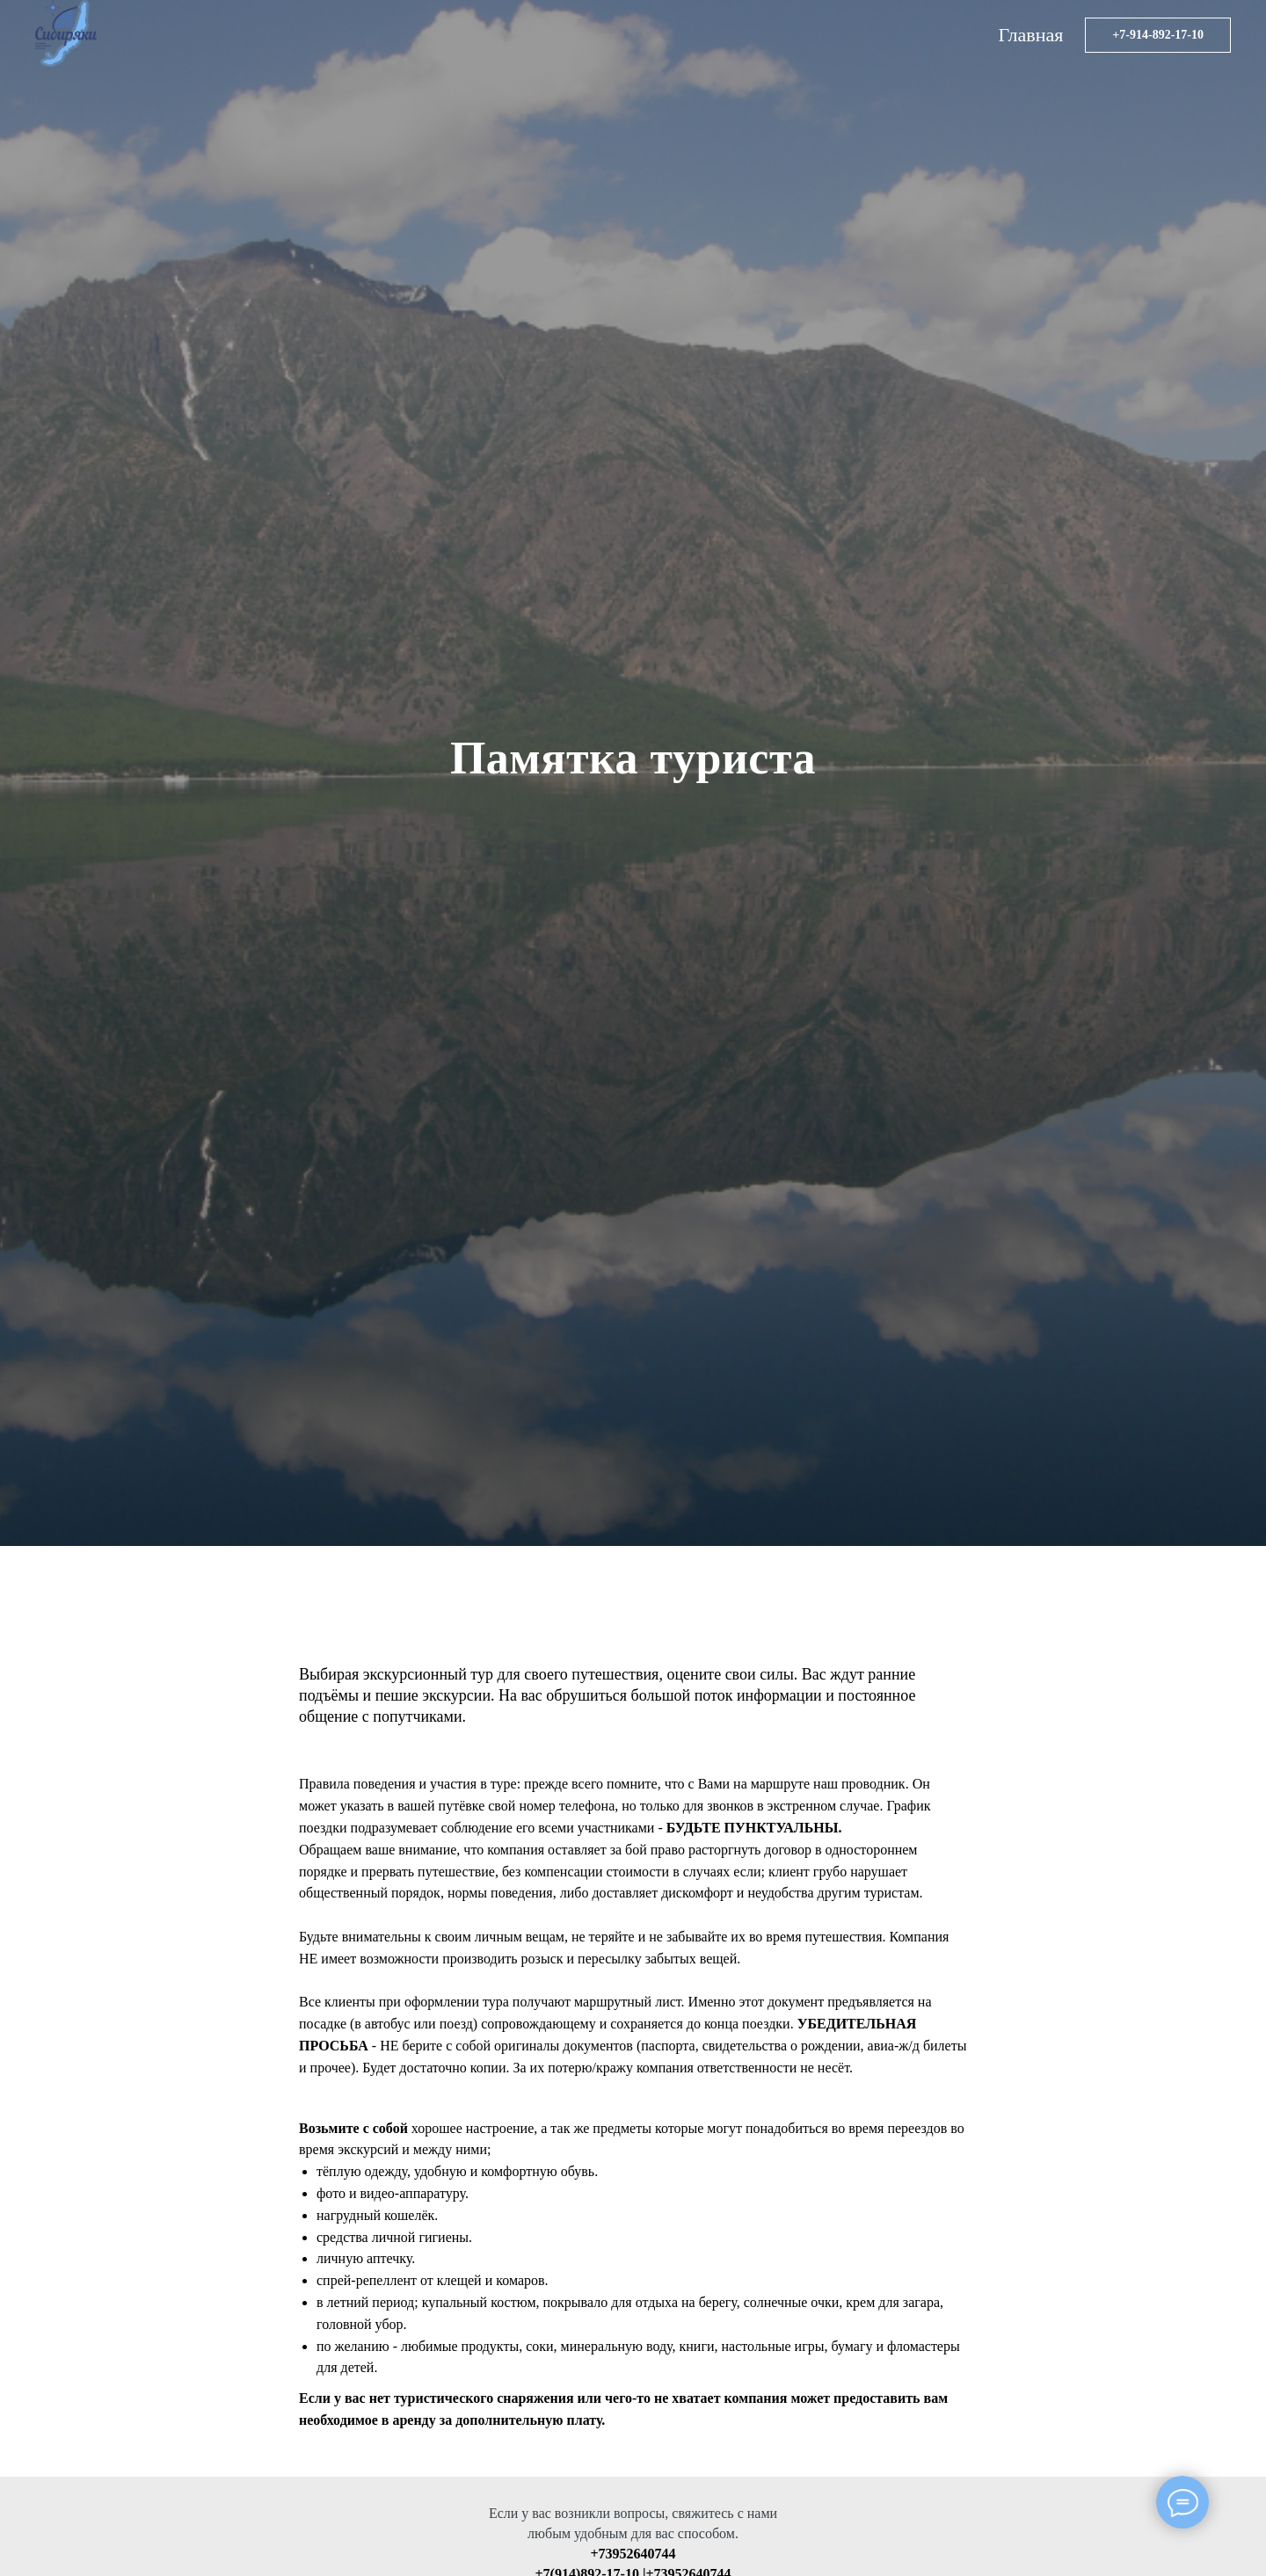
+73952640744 (632, 2553)
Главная (1031, 35)
